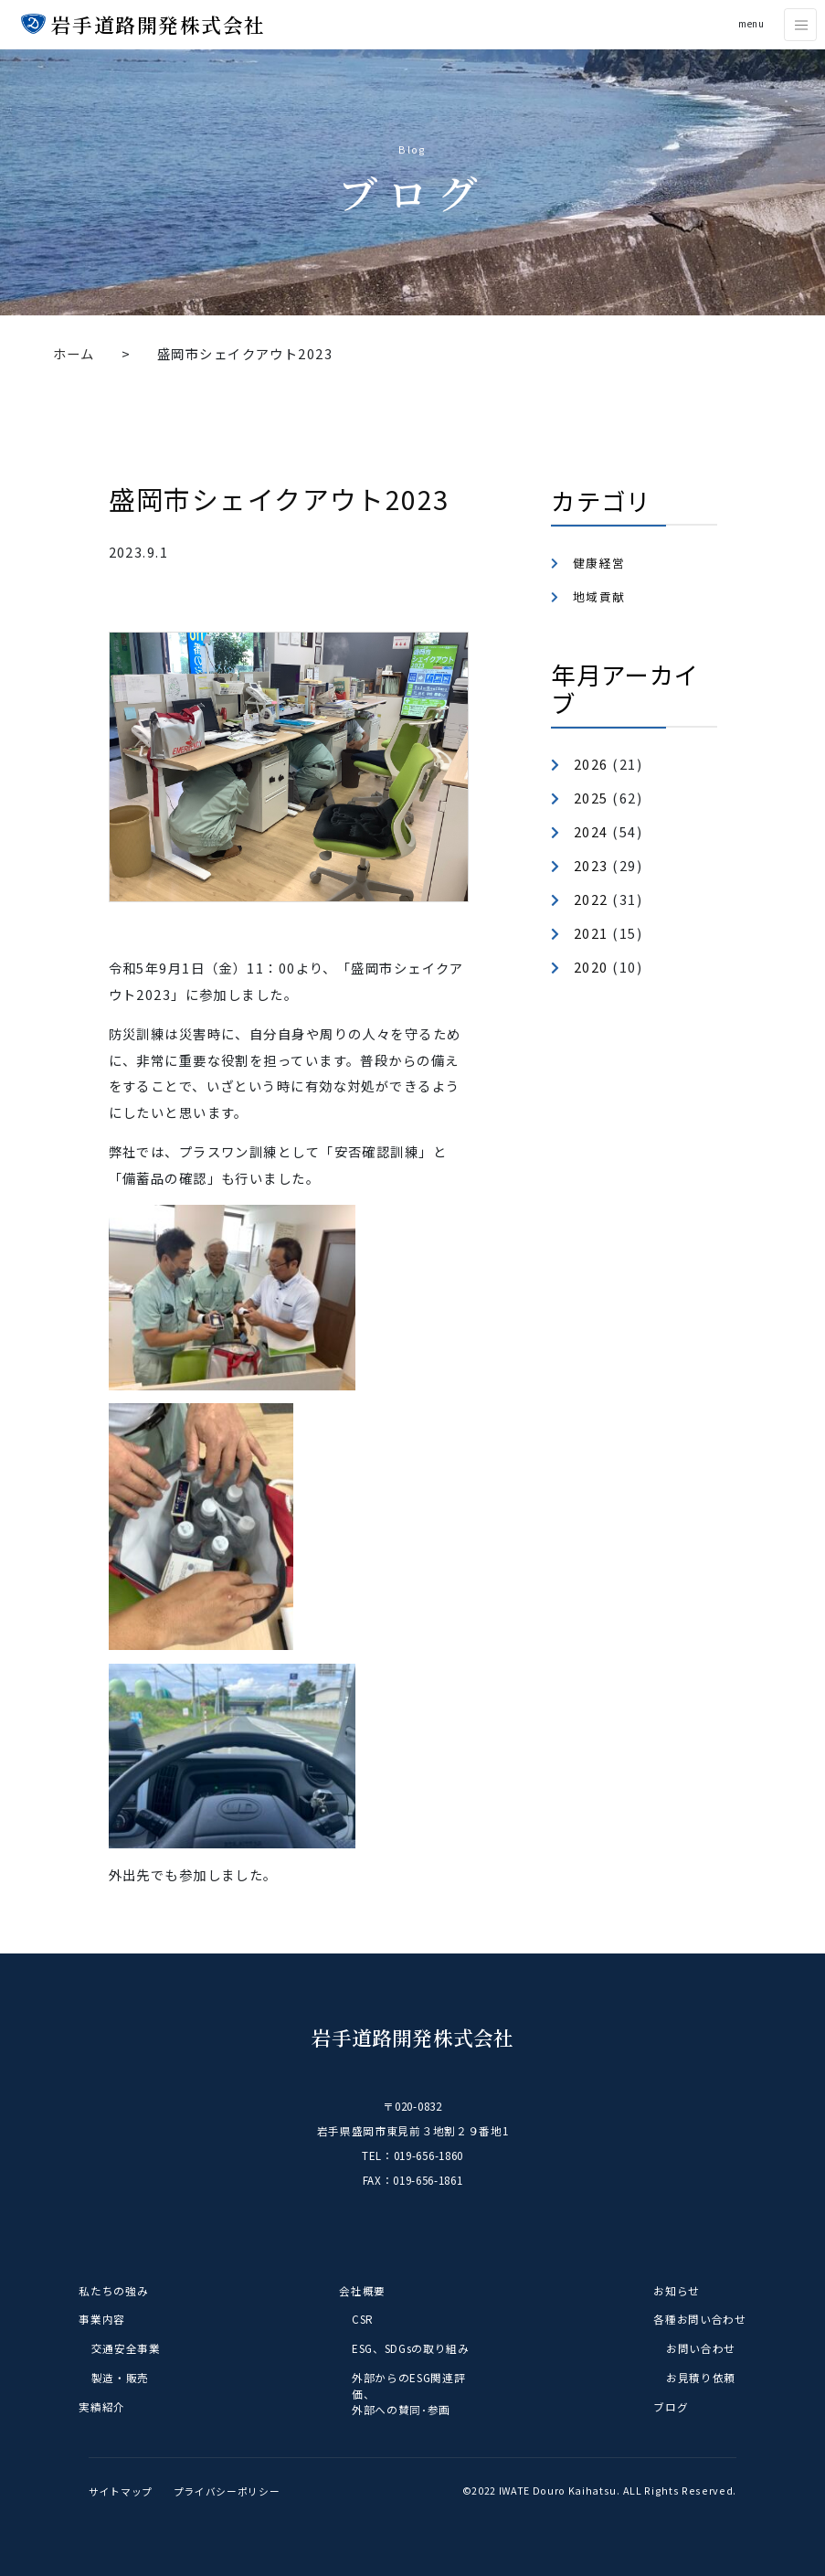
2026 (591, 763)
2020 (591, 966)
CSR (363, 2318)
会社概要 (362, 2290)
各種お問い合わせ (699, 2318)
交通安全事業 (126, 2348)
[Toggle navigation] (800, 24)
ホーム (74, 353)
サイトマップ (121, 2490)
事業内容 (102, 2318)
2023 (591, 865)
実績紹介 (102, 2406)
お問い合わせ (700, 2348)
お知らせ (676, 2290)
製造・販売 (120, 2377)
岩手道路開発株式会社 (156, 24)
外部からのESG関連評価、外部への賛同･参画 (408, 2393)
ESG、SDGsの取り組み (411, 2348)
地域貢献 (599, 596)
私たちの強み (113, 2290)
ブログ (670, 2406)
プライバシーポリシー (227, 2490)
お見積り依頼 (700, 2377)
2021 (591, 932)
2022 (591, 899)
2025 (591, 797)
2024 (591, 831)
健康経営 (599, 562)
